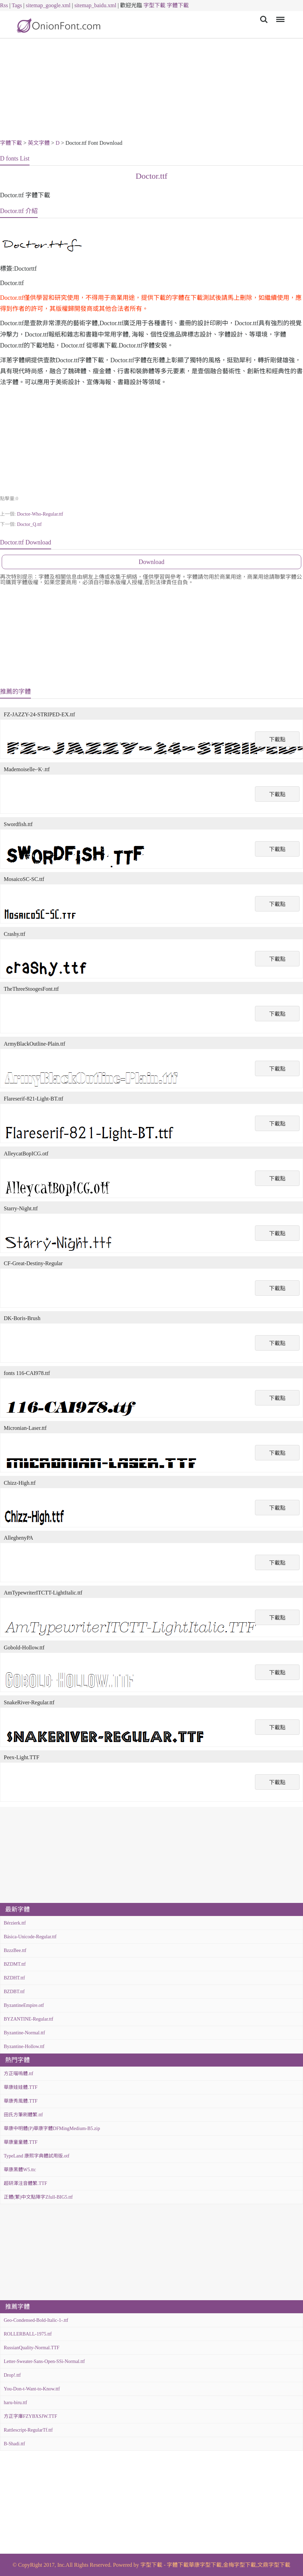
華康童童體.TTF (20, 2142)
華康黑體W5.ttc (20, 2169)
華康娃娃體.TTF (20, 2087)
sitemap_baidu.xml (95, 5)
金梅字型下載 (239, 2565)
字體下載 (178, 5)
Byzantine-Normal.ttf (24, 2032)
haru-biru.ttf (15, 2402)
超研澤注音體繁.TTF (25, 2183)
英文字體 (39, 143)
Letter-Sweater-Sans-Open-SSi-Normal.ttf (44, 2361)
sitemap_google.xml (48, 5)
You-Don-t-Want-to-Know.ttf (32, 2388)
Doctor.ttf (151, 176)
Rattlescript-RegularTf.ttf (28, 2430)
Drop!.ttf (12, 2375)
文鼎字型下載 (273, 2565)
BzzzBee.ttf (15, 1950)
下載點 (277, 739)
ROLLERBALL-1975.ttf (28, 2334)
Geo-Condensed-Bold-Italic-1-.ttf (36, 2320)
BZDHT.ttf (14, 1977)
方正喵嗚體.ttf (18, 2073)
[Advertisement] (151, 90)
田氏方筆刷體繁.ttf (23, 2114)
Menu (279, 16)
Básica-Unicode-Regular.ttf (30, 1936)
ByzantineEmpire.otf (24, 2005)
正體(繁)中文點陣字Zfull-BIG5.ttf (38, 2197)
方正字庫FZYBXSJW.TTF (30, 2416)
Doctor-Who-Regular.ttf (40, 514)
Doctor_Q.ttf (29, 524)
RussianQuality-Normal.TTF (31, 2347)
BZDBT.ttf (14, 1991)
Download (151, 561)
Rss (4, 5)
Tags (17, 5)
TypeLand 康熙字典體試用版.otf (36, 2156)
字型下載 (154, 5)
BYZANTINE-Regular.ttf (28, 2019)
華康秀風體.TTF (20, 2101)
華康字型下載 (205, 2565)
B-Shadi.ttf (14, 2443)
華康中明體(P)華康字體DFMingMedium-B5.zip (52, 2128)
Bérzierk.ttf (15, 1923)
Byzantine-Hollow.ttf (24, 2046)
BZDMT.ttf (15, 1964)
